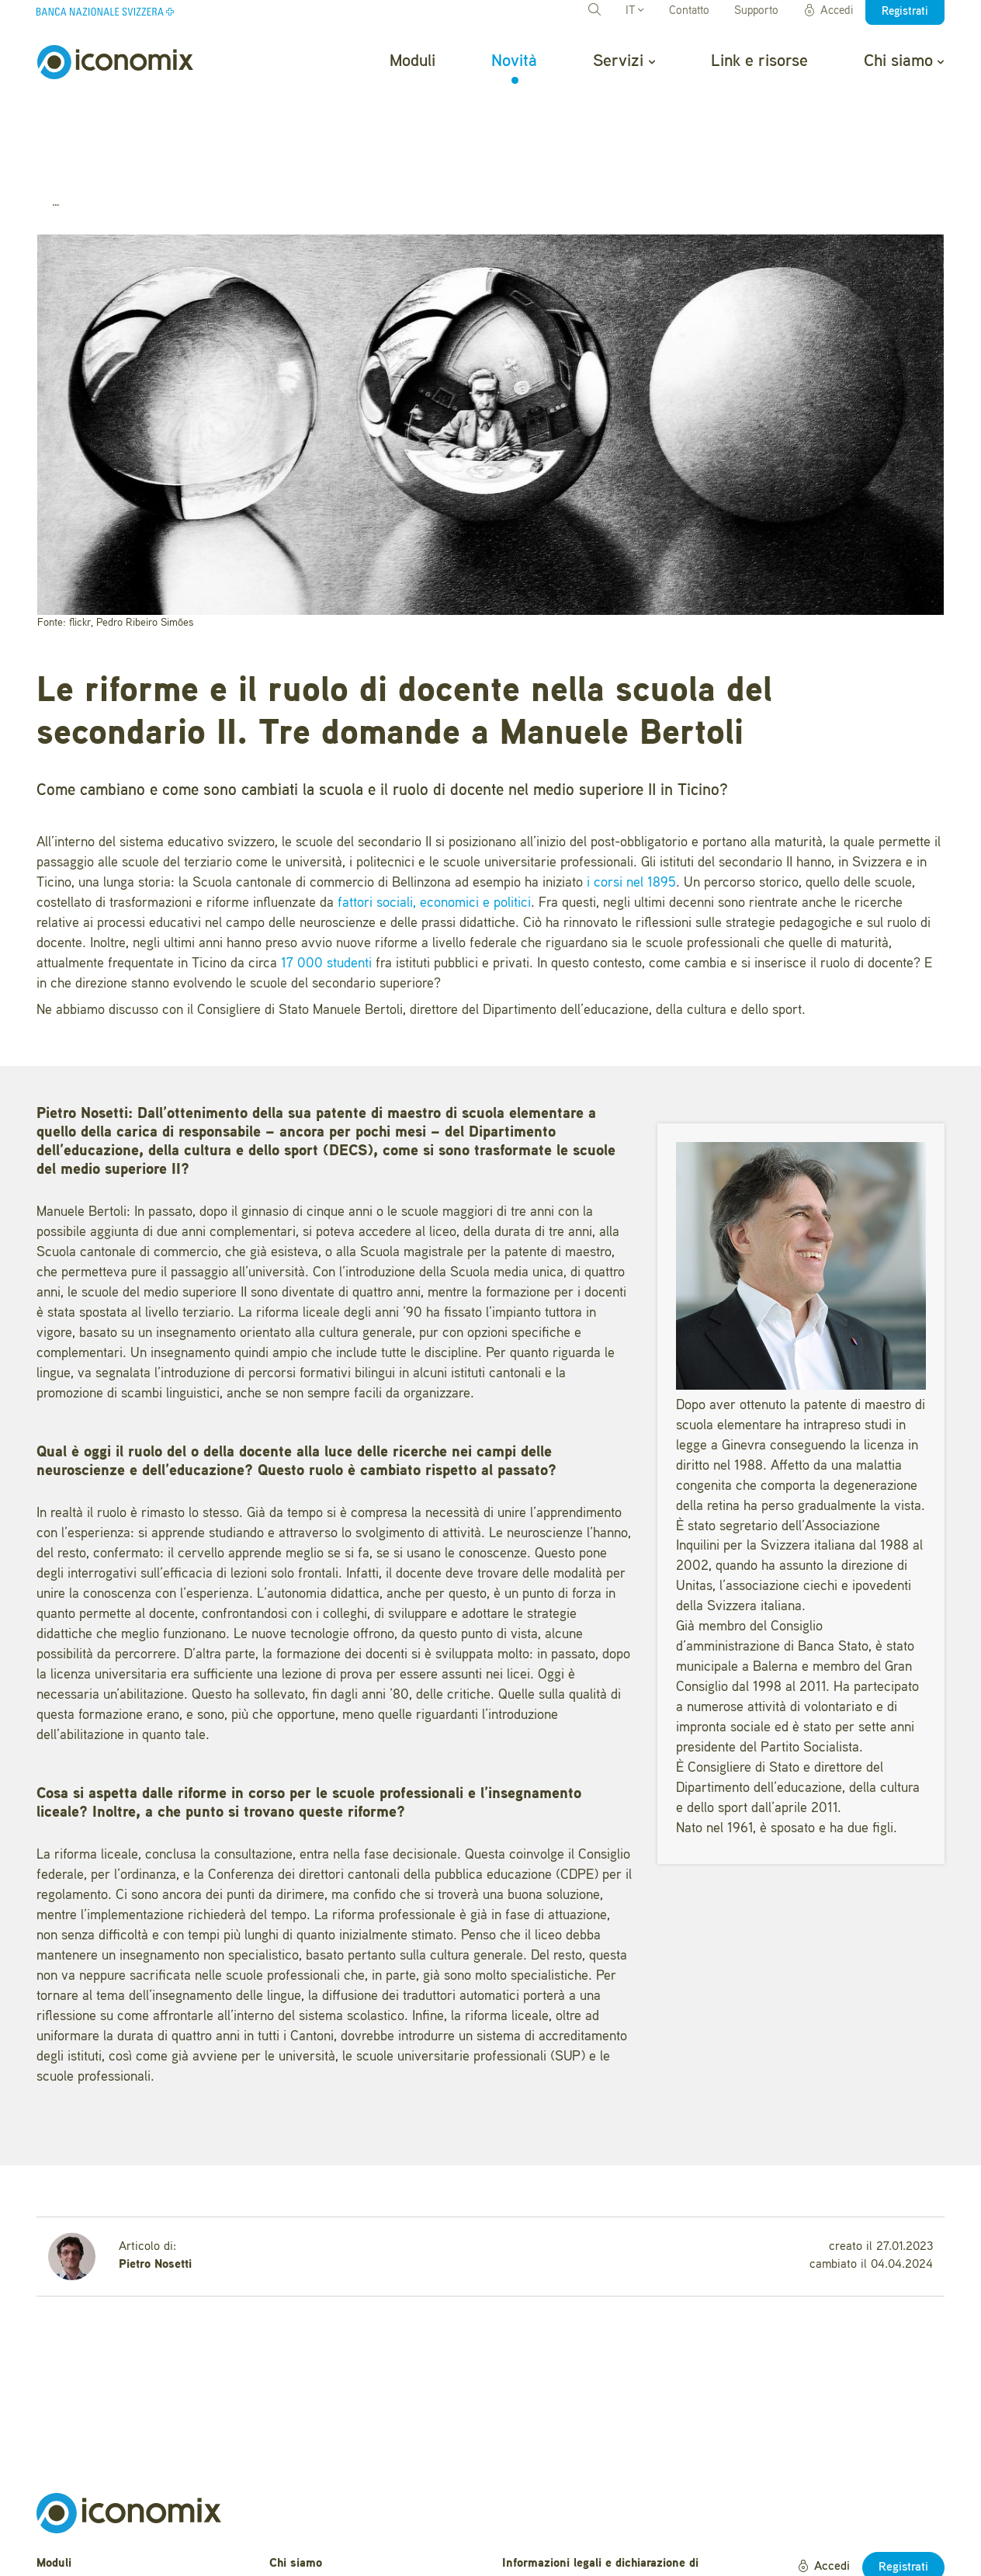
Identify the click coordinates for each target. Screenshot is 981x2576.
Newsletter (298, 2553)
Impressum (532, 2547)
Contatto (689, 11)
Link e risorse (759, 61)
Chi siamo (904, 61)
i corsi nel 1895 (631, 800)
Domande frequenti (320, 2505)
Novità (514, 61)
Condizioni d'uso (546, 2523)
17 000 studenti (326, 881)
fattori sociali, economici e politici (434, 821)
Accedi (828, 11)
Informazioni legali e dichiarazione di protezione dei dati (600, 2490)
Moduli (412, 61)
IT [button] (634, 11)
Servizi (623, 61)
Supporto (756, 11)
